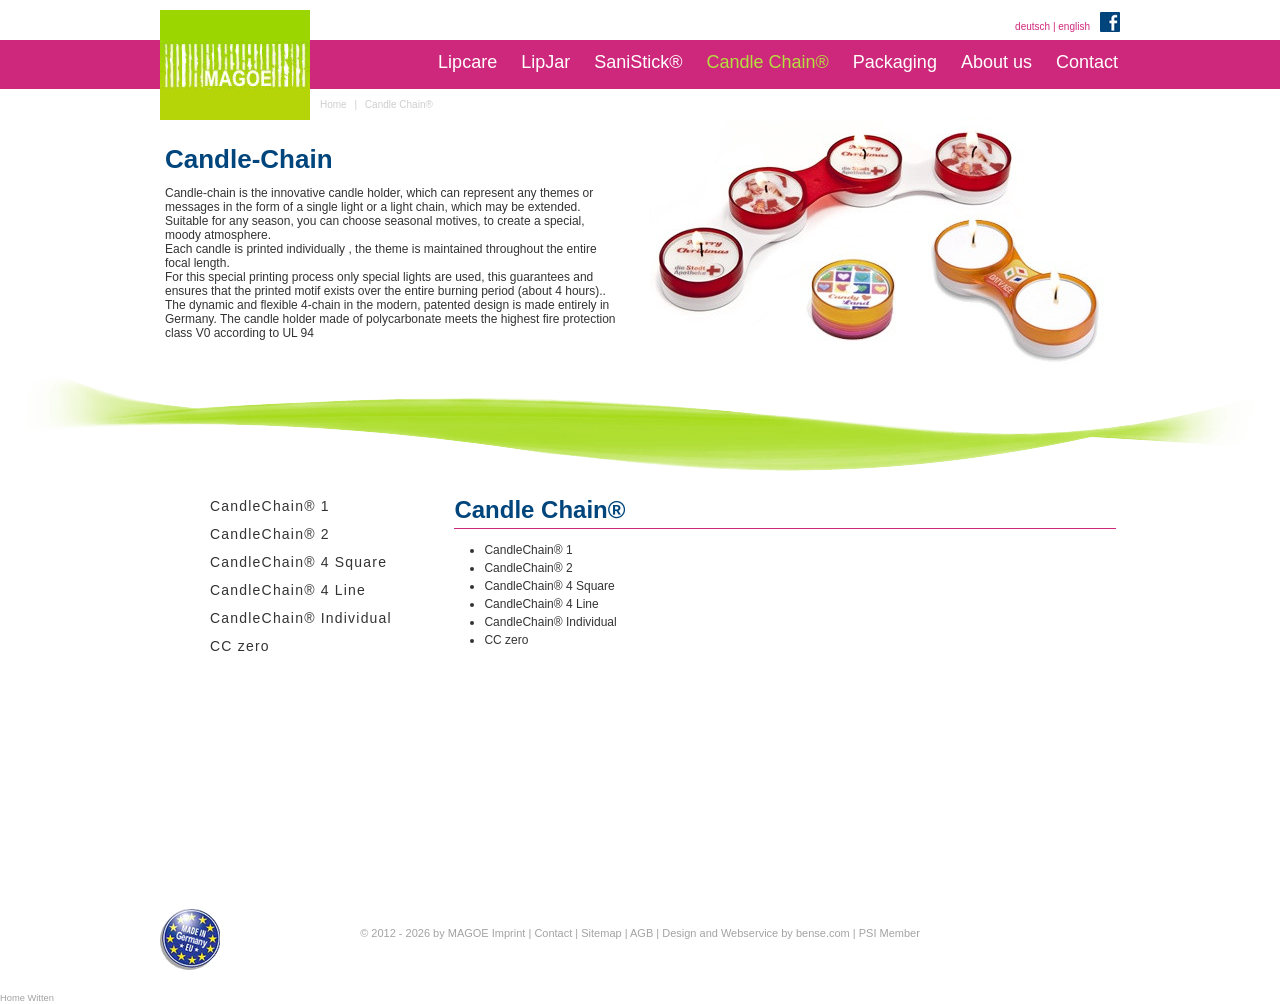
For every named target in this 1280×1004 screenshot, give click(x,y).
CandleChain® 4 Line (288, 590)
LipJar (545, 62)
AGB (641, 933)
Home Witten (27, 998)
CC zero (240, 646)
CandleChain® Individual (301, 618)
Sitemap (601, 933)
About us (996, 62)
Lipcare (467, 62)
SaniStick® (638, 62)
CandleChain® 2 (270, 534)
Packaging (895, 62)
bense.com (823, 933)
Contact (1087, 62)
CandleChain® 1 (270, 506)
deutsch (1032, 26)
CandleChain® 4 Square (298, 562)
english (1074, 26)
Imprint (509, 933)
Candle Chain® (767, 62)
